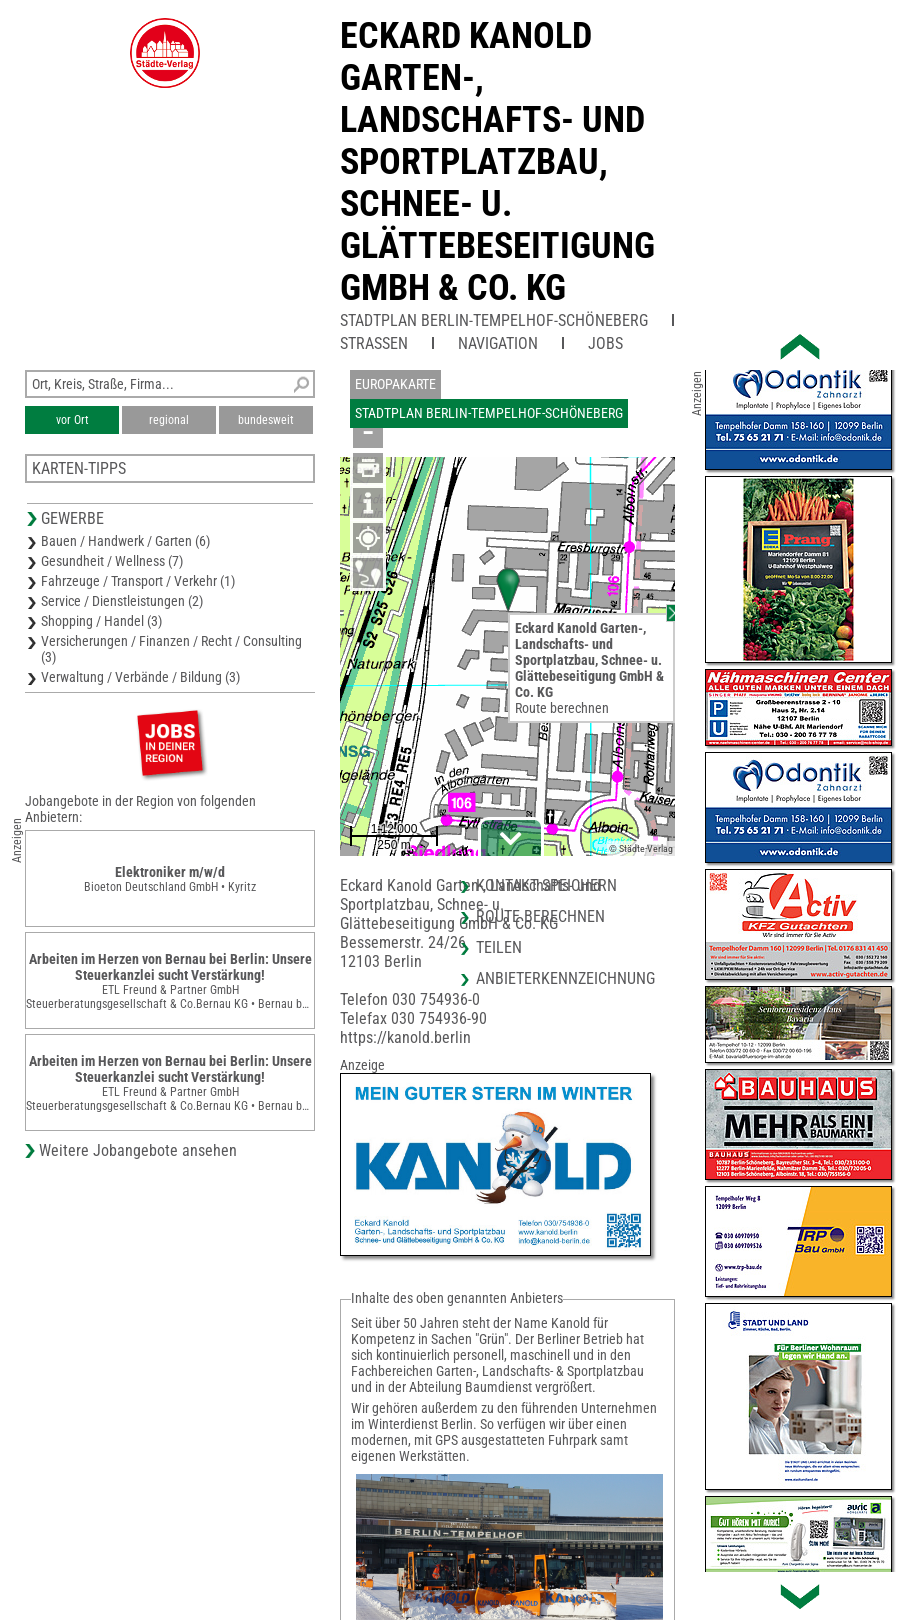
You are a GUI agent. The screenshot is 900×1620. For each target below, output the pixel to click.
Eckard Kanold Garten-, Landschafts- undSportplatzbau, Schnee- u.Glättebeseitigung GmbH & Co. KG (497, 162)
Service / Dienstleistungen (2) (122, 601)
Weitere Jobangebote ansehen (138, 1150)
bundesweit (266, 420)
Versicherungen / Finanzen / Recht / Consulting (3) (171, 649)
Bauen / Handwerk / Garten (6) (125, 541)
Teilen (499, 947)
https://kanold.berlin (405, 1037)
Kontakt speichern (546, 885)
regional (169, 420)
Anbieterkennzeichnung (565, 978)
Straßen (374, 343)
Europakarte (395, 384)
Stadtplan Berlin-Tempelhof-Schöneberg (494, 320)
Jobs (605, 343)
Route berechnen (562, 708)
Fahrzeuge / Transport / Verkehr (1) (138, 581)
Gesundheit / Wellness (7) (112, 561)
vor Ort (72, 420)
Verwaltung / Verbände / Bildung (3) (140, 677)
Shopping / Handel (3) (101, 621)
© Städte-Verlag (641, 848)
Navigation (498, 343)
